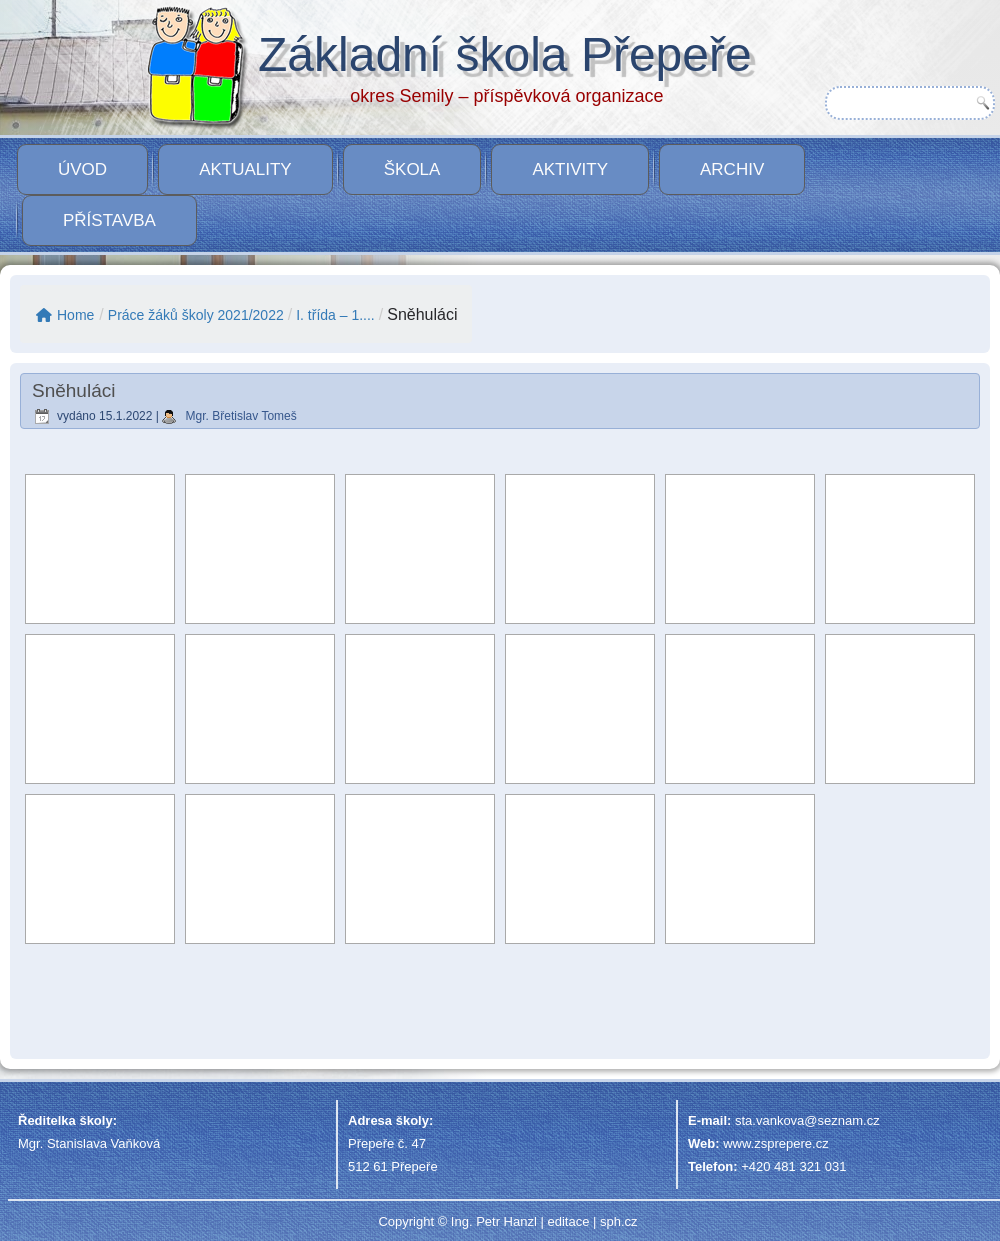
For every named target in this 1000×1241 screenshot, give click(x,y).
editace (568, 1221)
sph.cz (619, 1221)
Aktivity (570, 169)
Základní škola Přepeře (505, 54)
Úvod (82, 169)
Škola (412, 169)
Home (65, 315)
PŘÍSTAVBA (109, 220)
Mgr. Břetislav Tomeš (241, 416)
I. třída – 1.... (335, 315)
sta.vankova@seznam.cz (807, 1120)
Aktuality (245, 169)
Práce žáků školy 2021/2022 (196, 315)
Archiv (732, 169)
